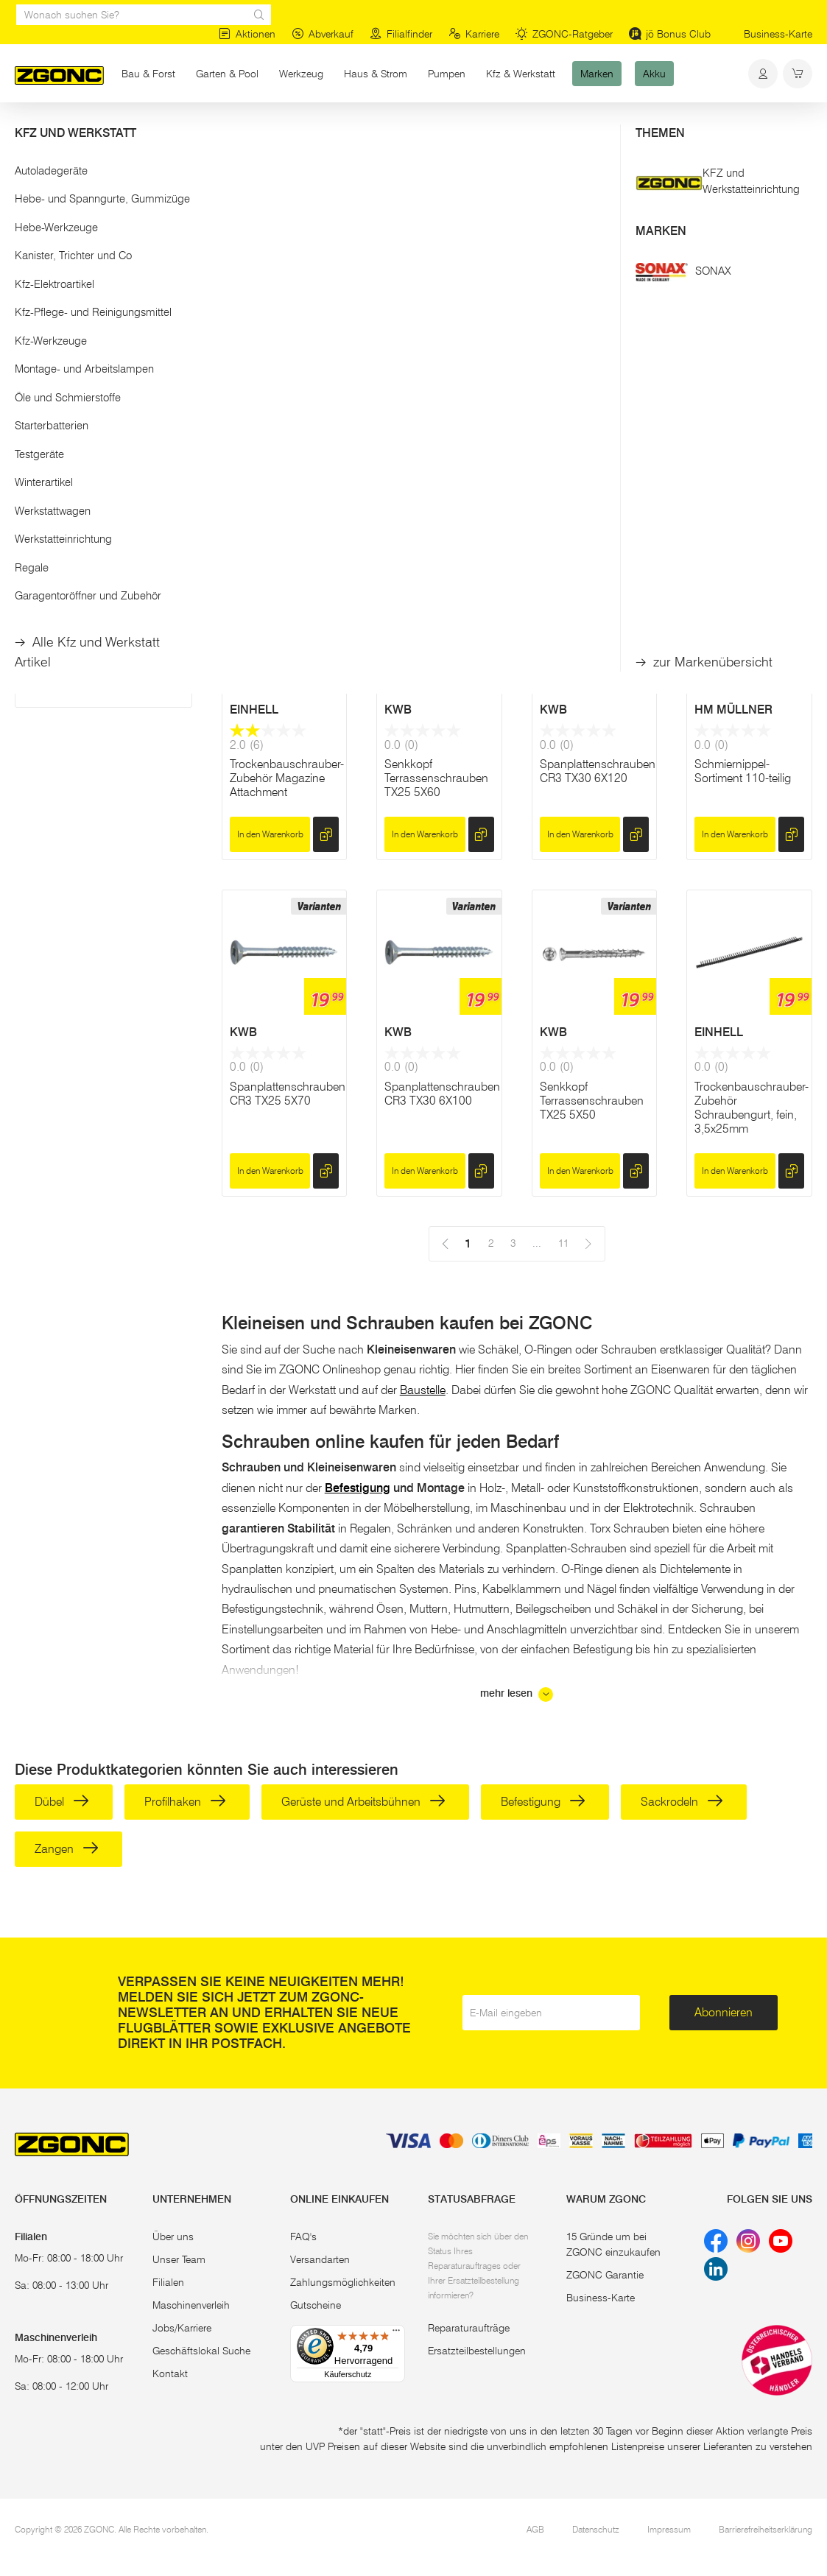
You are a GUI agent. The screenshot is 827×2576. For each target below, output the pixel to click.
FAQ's (303, 2236)
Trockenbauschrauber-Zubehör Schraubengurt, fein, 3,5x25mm (751, 1108)
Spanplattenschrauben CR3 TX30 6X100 (442, 1094)
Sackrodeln (682, 1802)
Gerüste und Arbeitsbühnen (363, 1802)
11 (490, 216)
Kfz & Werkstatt (520, 74)
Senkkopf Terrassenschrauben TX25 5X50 (592, 1101)
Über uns (173, 2236)
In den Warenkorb (270, 512)
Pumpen (446, 74)
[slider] (30, 238)
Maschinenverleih (191, 2305)
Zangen (67, 1849)
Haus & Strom (375, 74)
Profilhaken (185, 1802)
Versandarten (320, 2259)
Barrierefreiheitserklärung (765, 2529)
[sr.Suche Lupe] (259, 15)
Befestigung (187, 131)
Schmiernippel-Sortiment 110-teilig (742, 771)
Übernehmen (103, 322)
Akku (654, 74)
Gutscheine (315, 2305)
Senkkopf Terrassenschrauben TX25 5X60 (436, 778)
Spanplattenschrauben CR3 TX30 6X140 (752, 463)
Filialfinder (401, 34)
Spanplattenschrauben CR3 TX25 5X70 (287, 1094)
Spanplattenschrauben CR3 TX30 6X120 (597, 771)
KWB (243, 402)
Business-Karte (778, 34)
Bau (133, 131)
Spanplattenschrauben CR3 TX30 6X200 (287, 463)
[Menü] (396, 2334)
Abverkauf (322, 34)
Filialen (168, 2282)
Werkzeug (301, 74)
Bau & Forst (148, 74)
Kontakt (170, 2373)
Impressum (669, 2529)
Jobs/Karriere (181, 2328)
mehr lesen (516, 1694)
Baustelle (423, 1390)
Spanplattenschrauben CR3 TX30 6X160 (597, 463)
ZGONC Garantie (605, 2275)
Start (25, 131)
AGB (535, 2529)
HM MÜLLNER (733, 710)
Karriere (473, 34)
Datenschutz (595, 2529)
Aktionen (247, 34)
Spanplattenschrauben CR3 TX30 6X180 (442, 463)
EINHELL (254, 710)
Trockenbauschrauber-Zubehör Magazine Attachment (287, 778)
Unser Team (178, 2259)
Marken (596, 74)
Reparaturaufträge (469, 2328)
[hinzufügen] (326, 512)
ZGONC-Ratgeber (564, 34)
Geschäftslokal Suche (201, 2351)
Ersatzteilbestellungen (477, 2351)
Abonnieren (723, 2012)
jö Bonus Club (670, 34)
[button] (103, 190)
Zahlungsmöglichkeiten (342, 2282)
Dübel (62, 1802)
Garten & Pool (227, 74)
